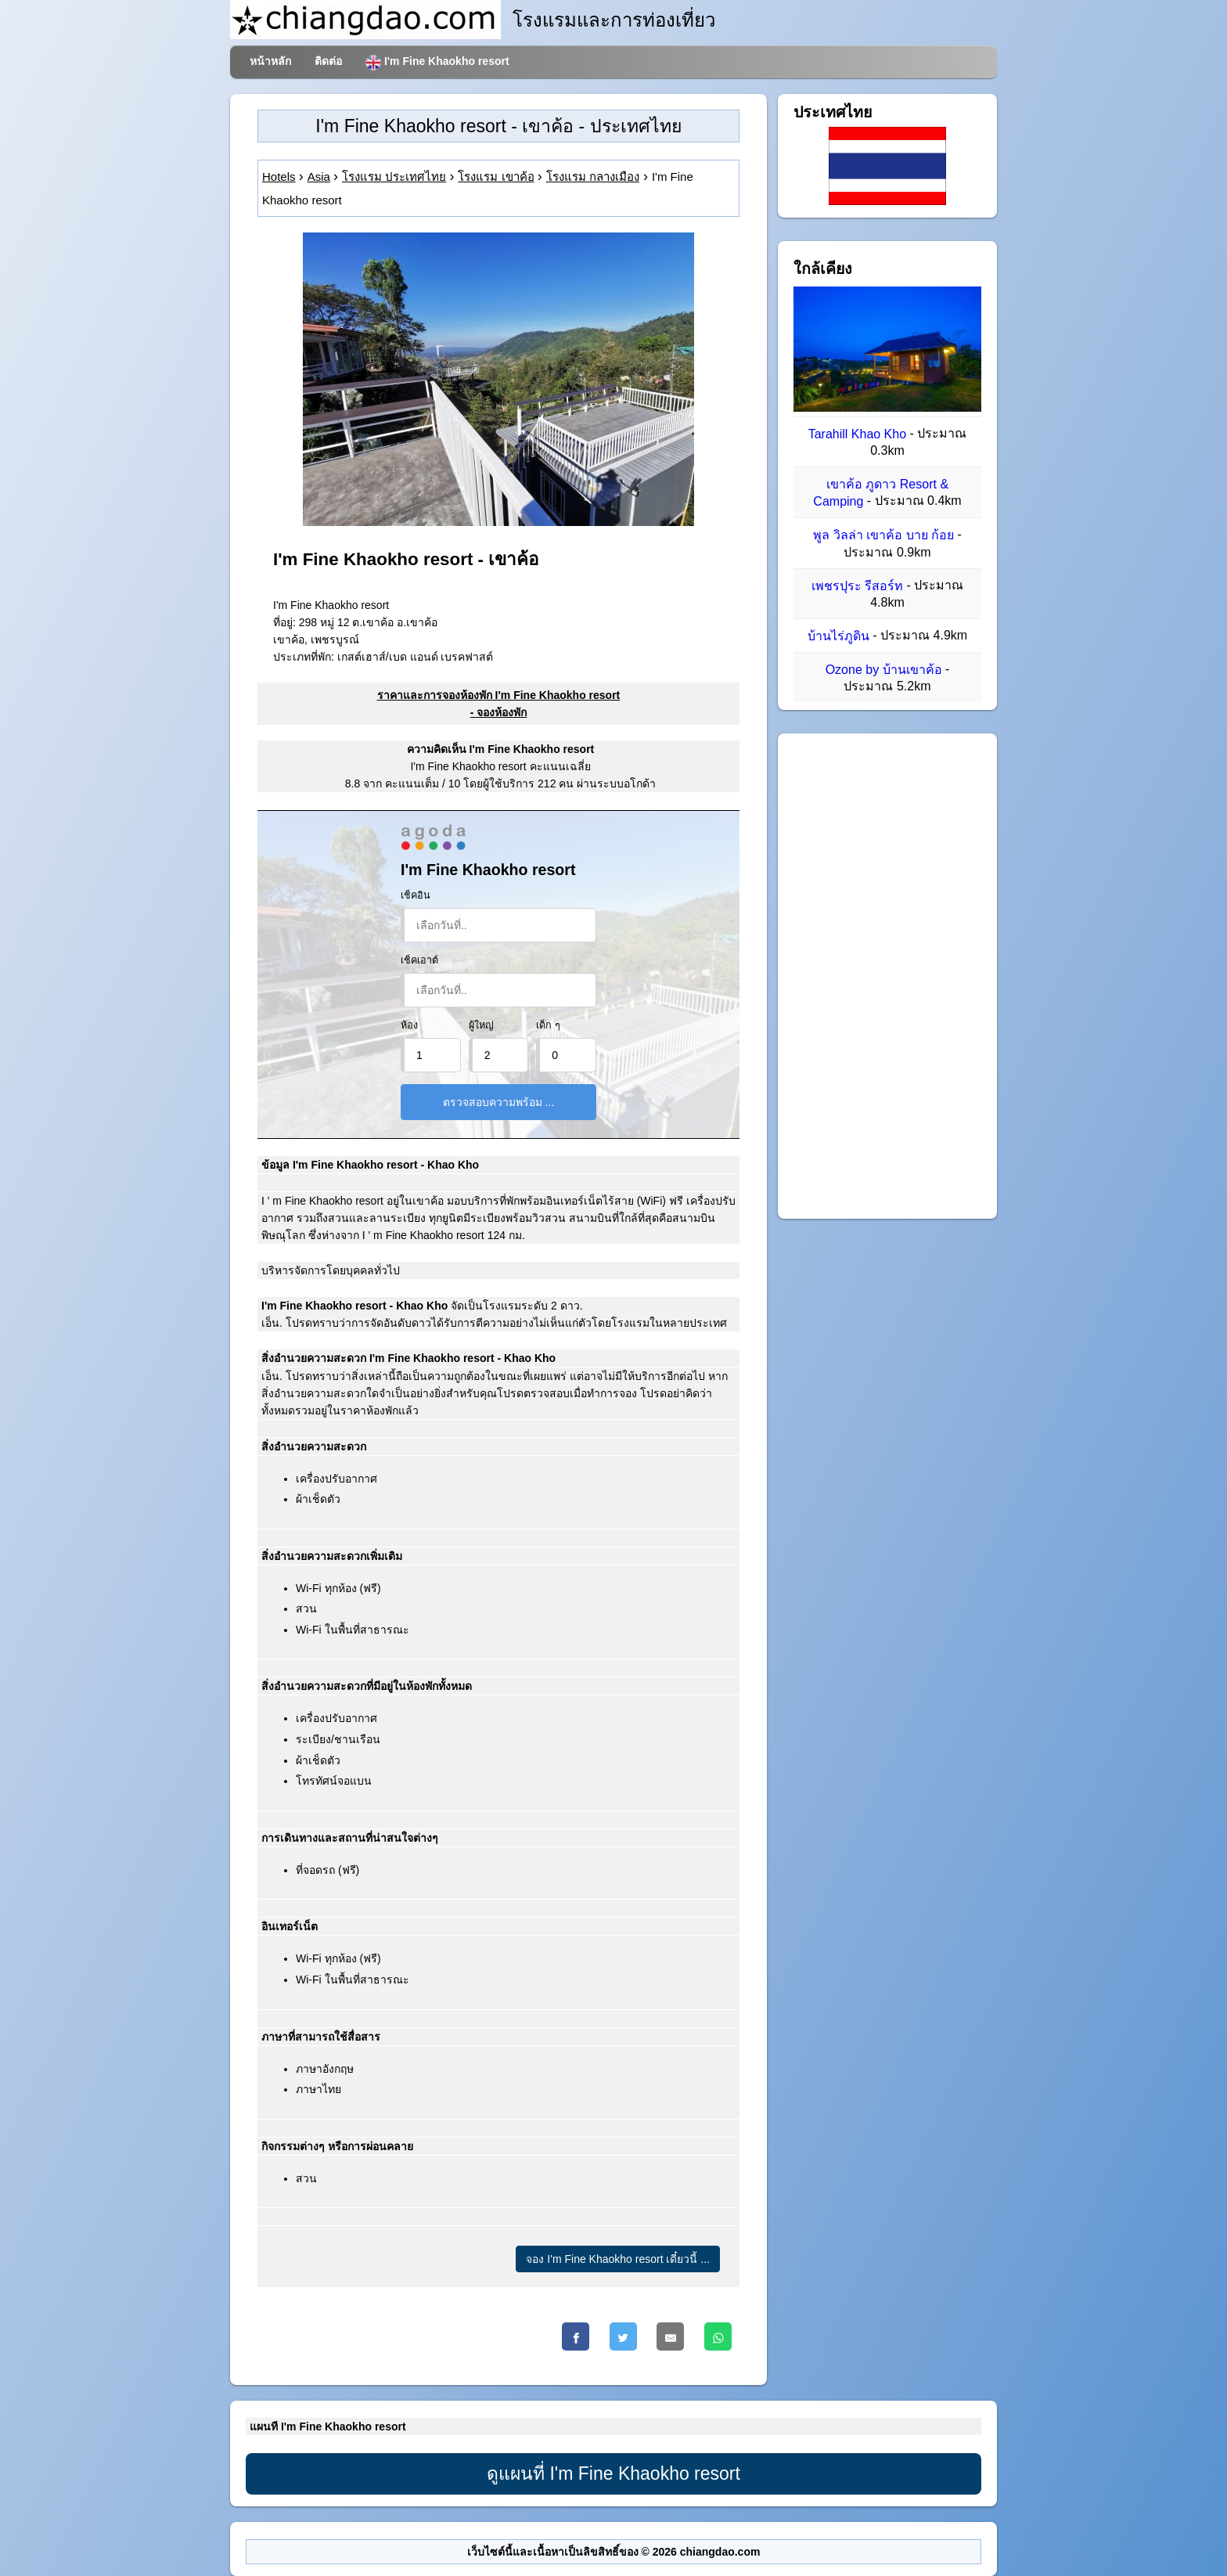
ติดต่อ (328, 61)
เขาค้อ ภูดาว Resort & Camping (880, 492)
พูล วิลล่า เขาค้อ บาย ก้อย (883, 535)
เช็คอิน (415, 895)
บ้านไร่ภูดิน (838, 636)
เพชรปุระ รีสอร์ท (857, 586)
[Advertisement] (887, 976)
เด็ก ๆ (548, 1025)
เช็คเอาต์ (419, 960)
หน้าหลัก (270, 61)
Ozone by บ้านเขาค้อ (884, 669)
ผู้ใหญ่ (481, 1025)
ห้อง (409, 1025)
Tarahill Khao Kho (857, 434)
